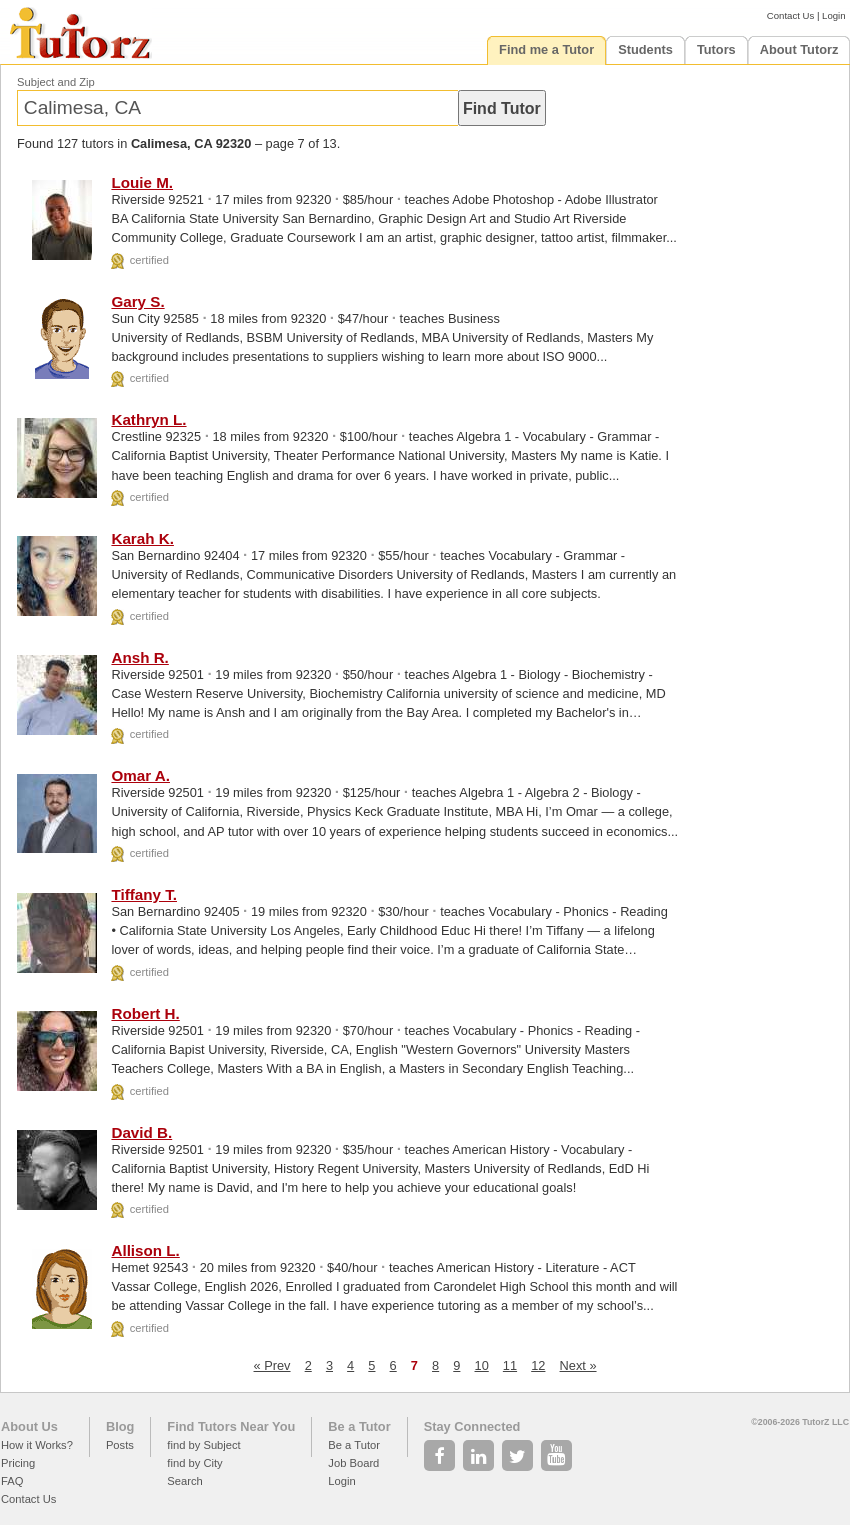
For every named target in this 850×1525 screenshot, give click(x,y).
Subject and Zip (56, 82)
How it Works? (37, 1445)
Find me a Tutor (546, 49)
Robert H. (145, 1013)
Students (645, 49)
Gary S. (137, 301)
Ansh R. (139, 657)
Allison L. (145, 1250)
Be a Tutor (359, 1426)
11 (510, 1365)
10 (482, 1365)
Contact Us (790, 15)
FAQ (12, 1481)
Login (833, 15)
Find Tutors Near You (231, 1426)
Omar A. (140, 775)
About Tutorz (799, 49)
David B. (141, 1132)
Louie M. (142, 182)
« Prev (272, 1365)
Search (184, 1481)
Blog (120, 1426)
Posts (120, 1445)
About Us (29, 1426)
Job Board (353, 1463)
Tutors (716, 49)
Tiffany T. (144, 894)
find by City (194, 1463)
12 (538, 1365)
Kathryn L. (148, 419)
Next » (578, 1365)
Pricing (18, 1463)
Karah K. (142, 538)
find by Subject (203, 1445)
